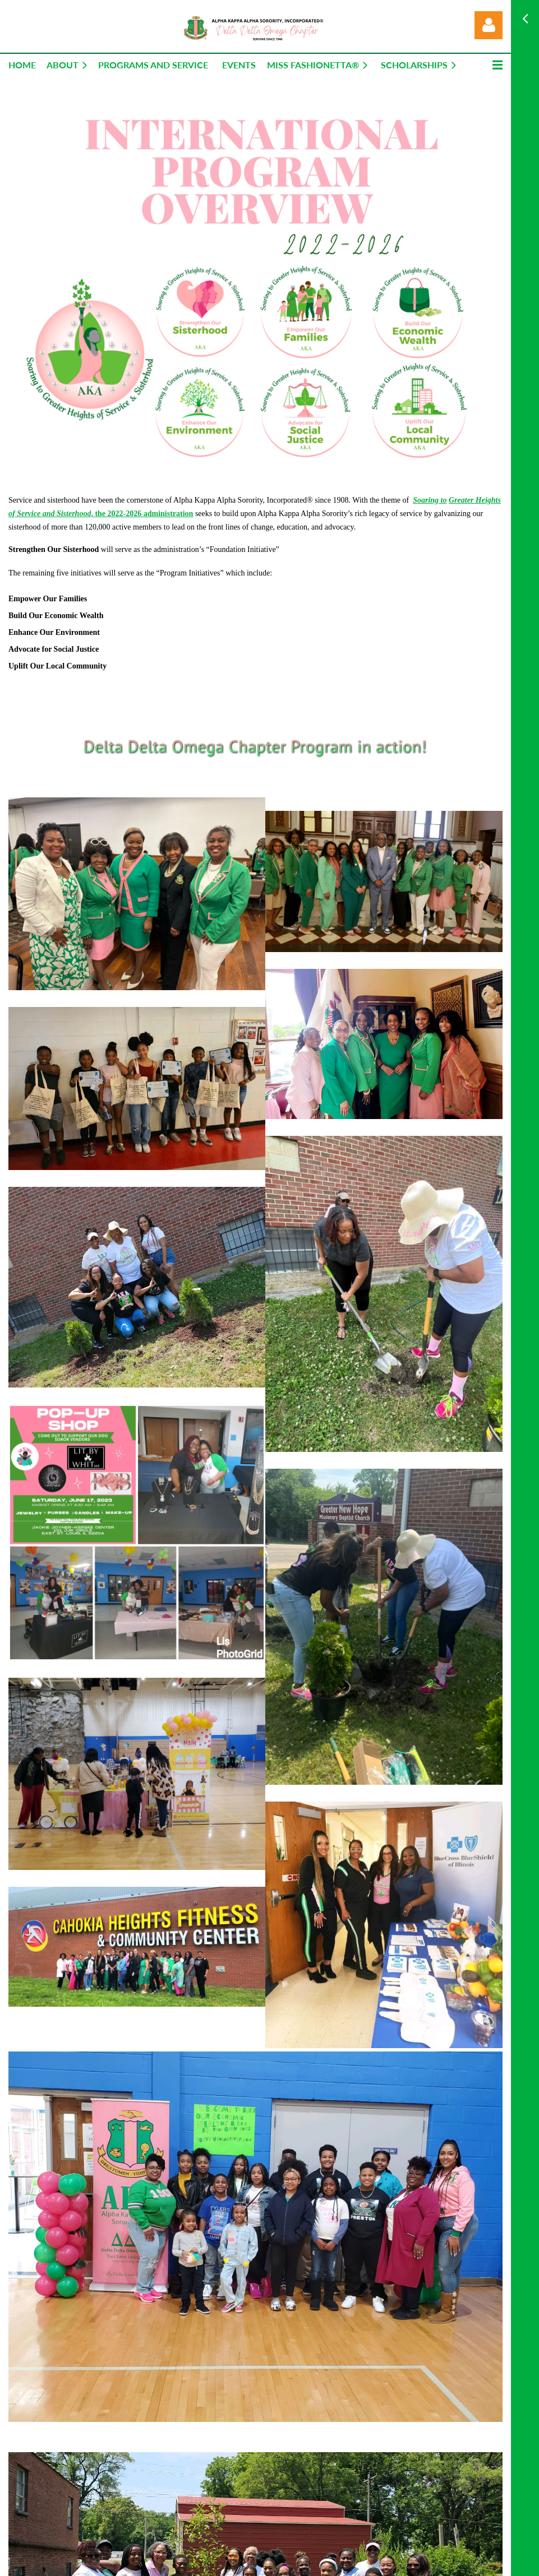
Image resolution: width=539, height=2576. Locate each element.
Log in (488, 25)
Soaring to (429, 500)
